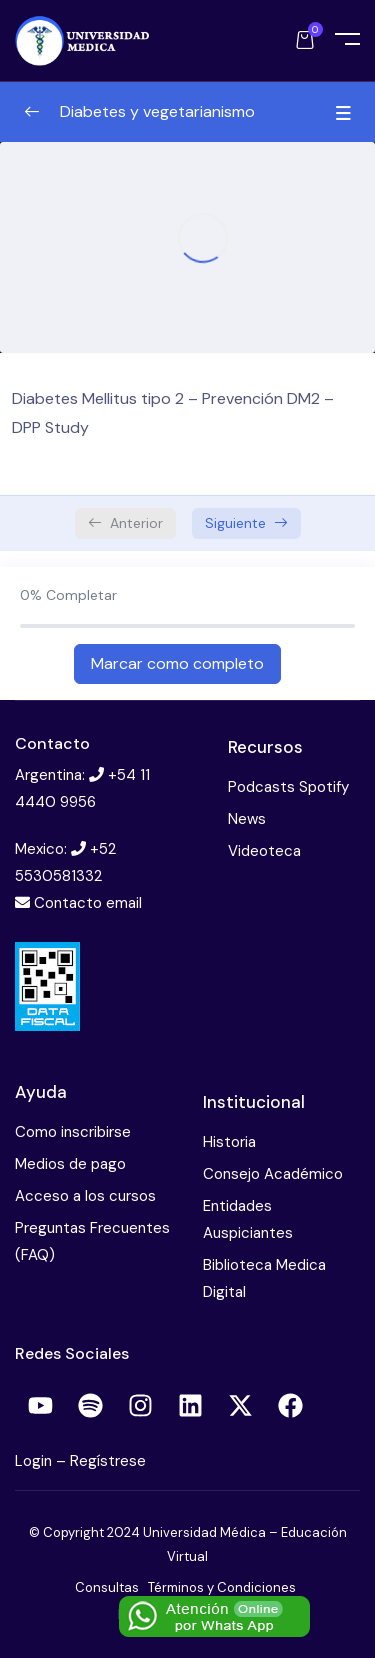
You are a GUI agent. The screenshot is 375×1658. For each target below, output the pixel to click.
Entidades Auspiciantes (248, 1219)
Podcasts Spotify (288, 787)
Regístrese (108, 1461)
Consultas (107, 1587)
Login (35, 1461)
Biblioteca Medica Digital (264, 1278)
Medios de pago (70, 1164)
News (247, 819)
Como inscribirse (73, 1132)
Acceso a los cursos (85, 1196)
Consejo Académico (273, 1174)
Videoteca (264, 851)
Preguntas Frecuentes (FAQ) (92, 1241)
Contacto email (88, 903)
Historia (229, 1142)
